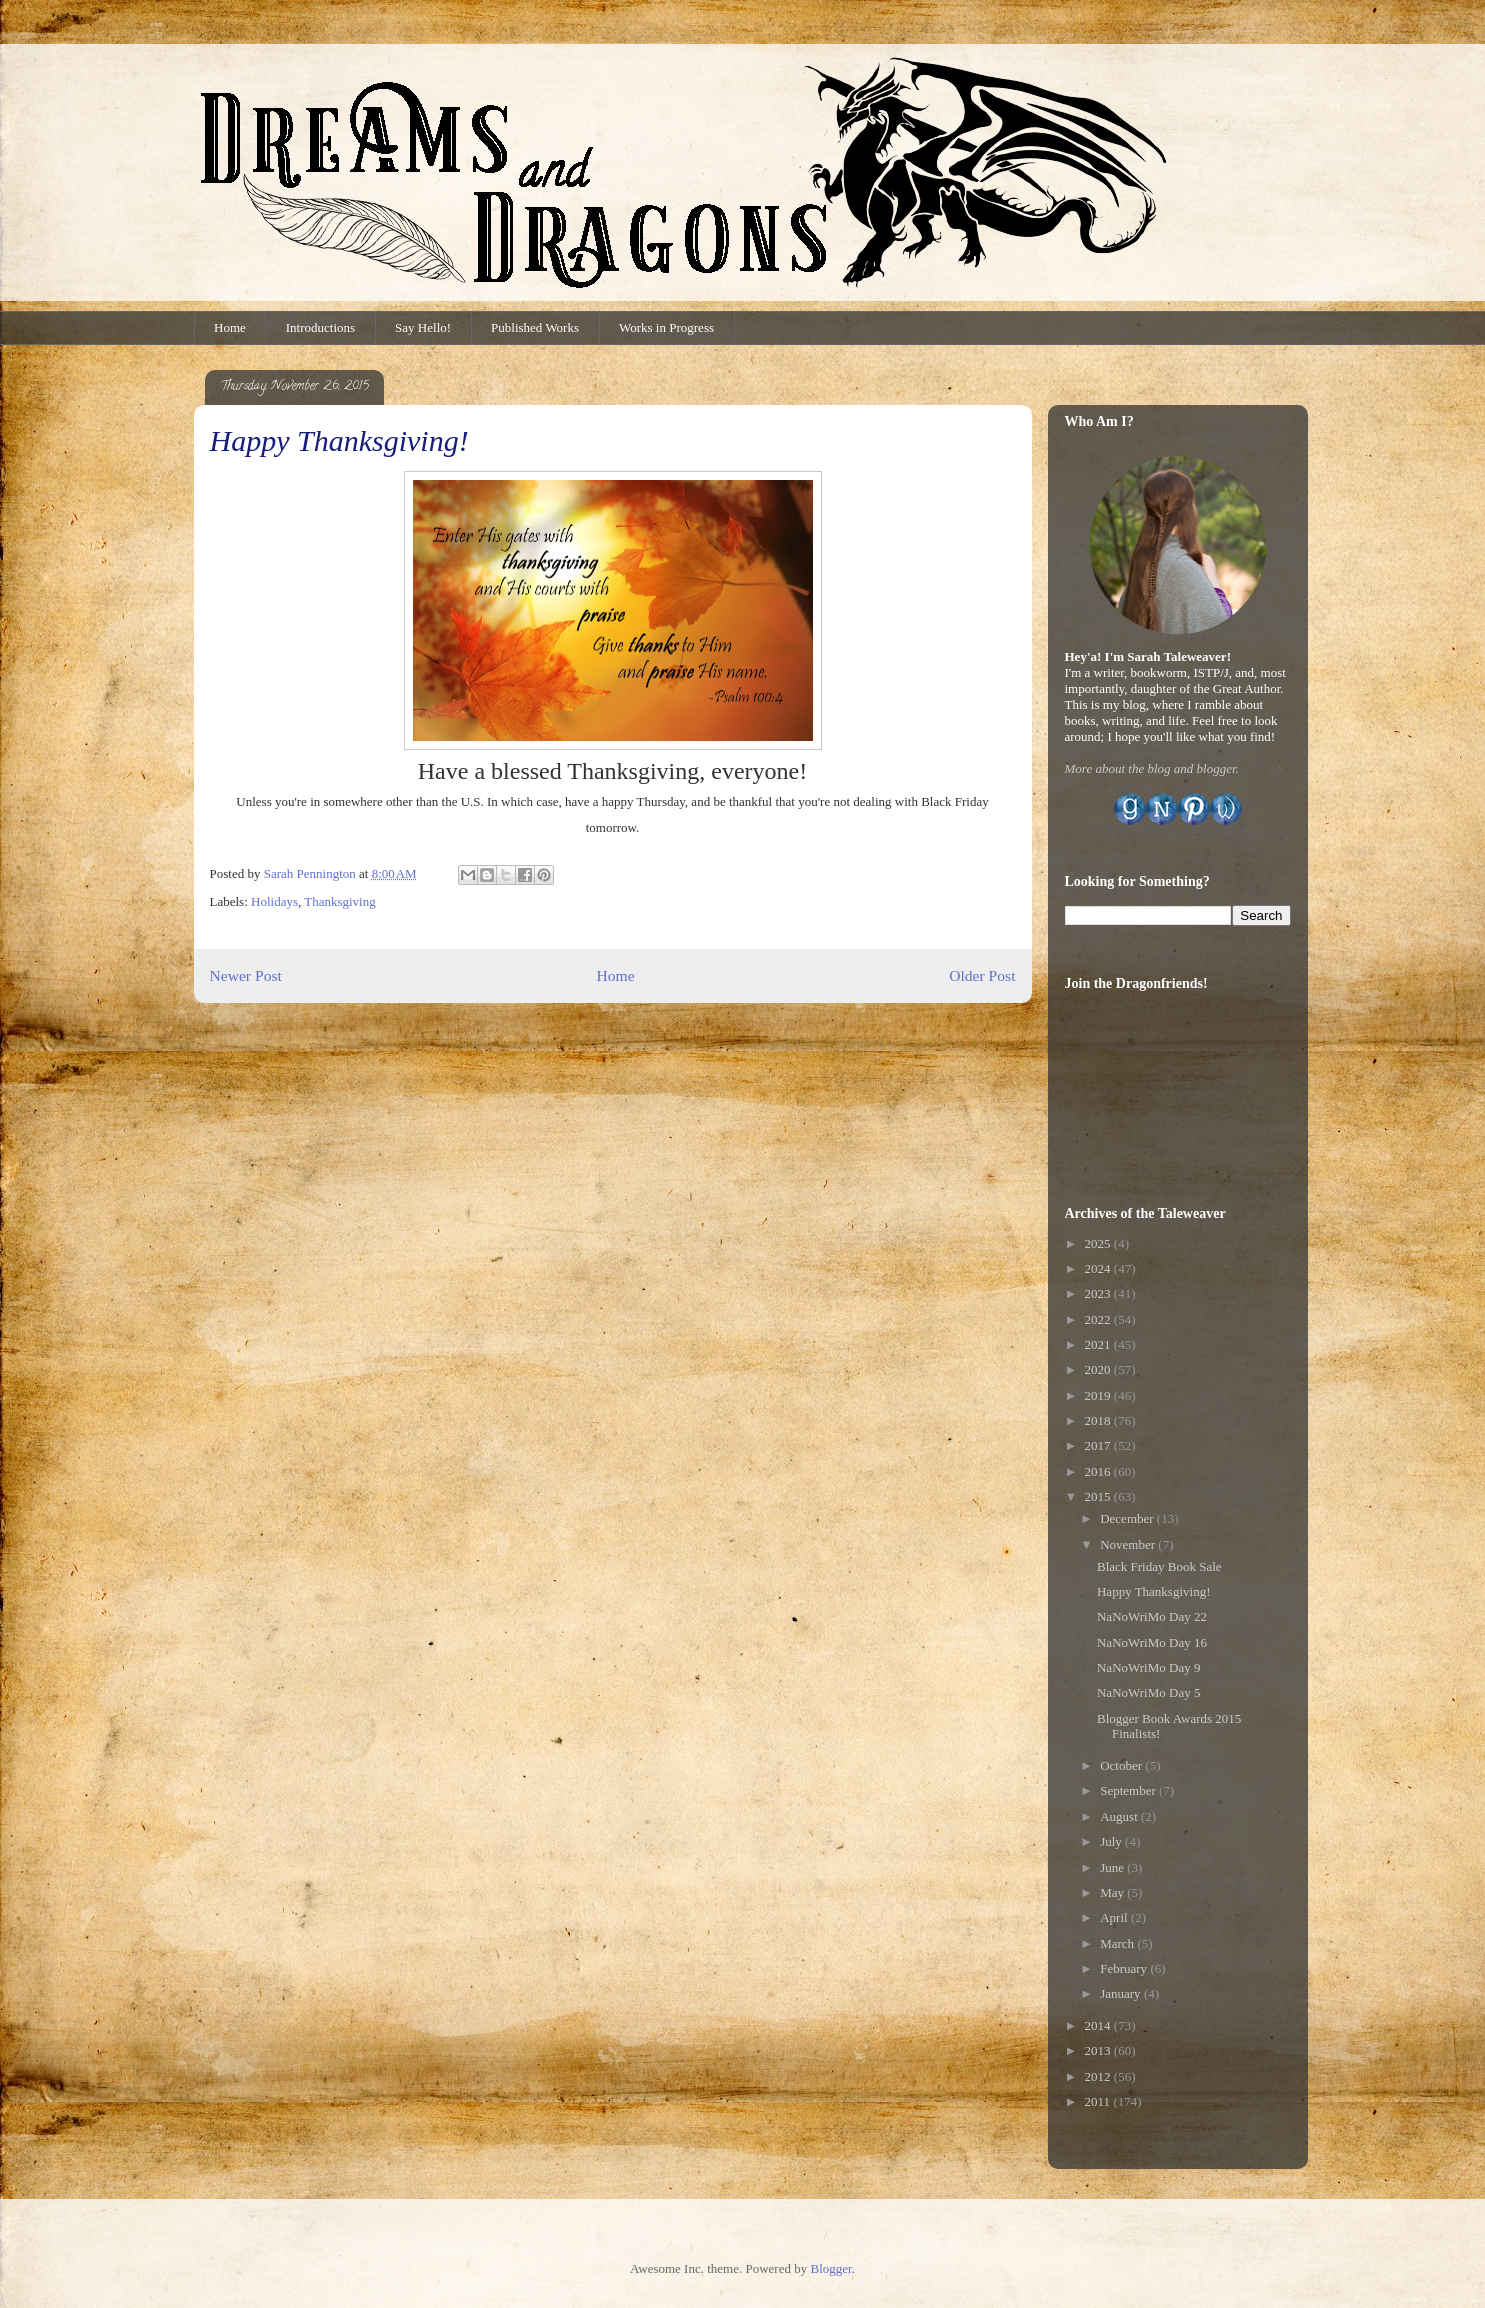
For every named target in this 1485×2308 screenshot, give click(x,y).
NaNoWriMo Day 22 (1152, 1616)
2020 (1099, 1369)
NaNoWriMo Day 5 (1148, 1692)
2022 (1099, 1319)
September (1129, 1790)
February (1125, 1968)
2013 (1099, 2050)
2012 (1099, 2076)
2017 (1099, 1445)
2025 (1099, 1243)
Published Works (535, 327)
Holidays (274, 901)
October (1122, 1765)
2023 (1099, 1293)
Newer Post (246, 975)
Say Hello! (423, 327)
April (1115, 1917)
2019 (1099, 1395)
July (1112, 1841)
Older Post (982, 975)
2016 (1099, 1471)
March (1118, 1943)
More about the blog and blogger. (1152, 768)
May (1113, 1892)
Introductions (320, 327)
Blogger (830, 2268)
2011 (1099, 2101)
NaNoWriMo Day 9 (1148, 1667)
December (1128, 1518)
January (1122, 1993)
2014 (1099, 2025)
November (1129, 1544)
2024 (1099, 1268)
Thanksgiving (340, 901)
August (1120, 1816)
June (1113, 1867)
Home (230, 327)
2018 (1099, 1420)
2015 (1099, 1496)
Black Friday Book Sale (1159, 1566)
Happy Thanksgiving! (1154, 1591)
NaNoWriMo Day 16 (1152, 1642)
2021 (1099, 1344)
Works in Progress (666, 327)
